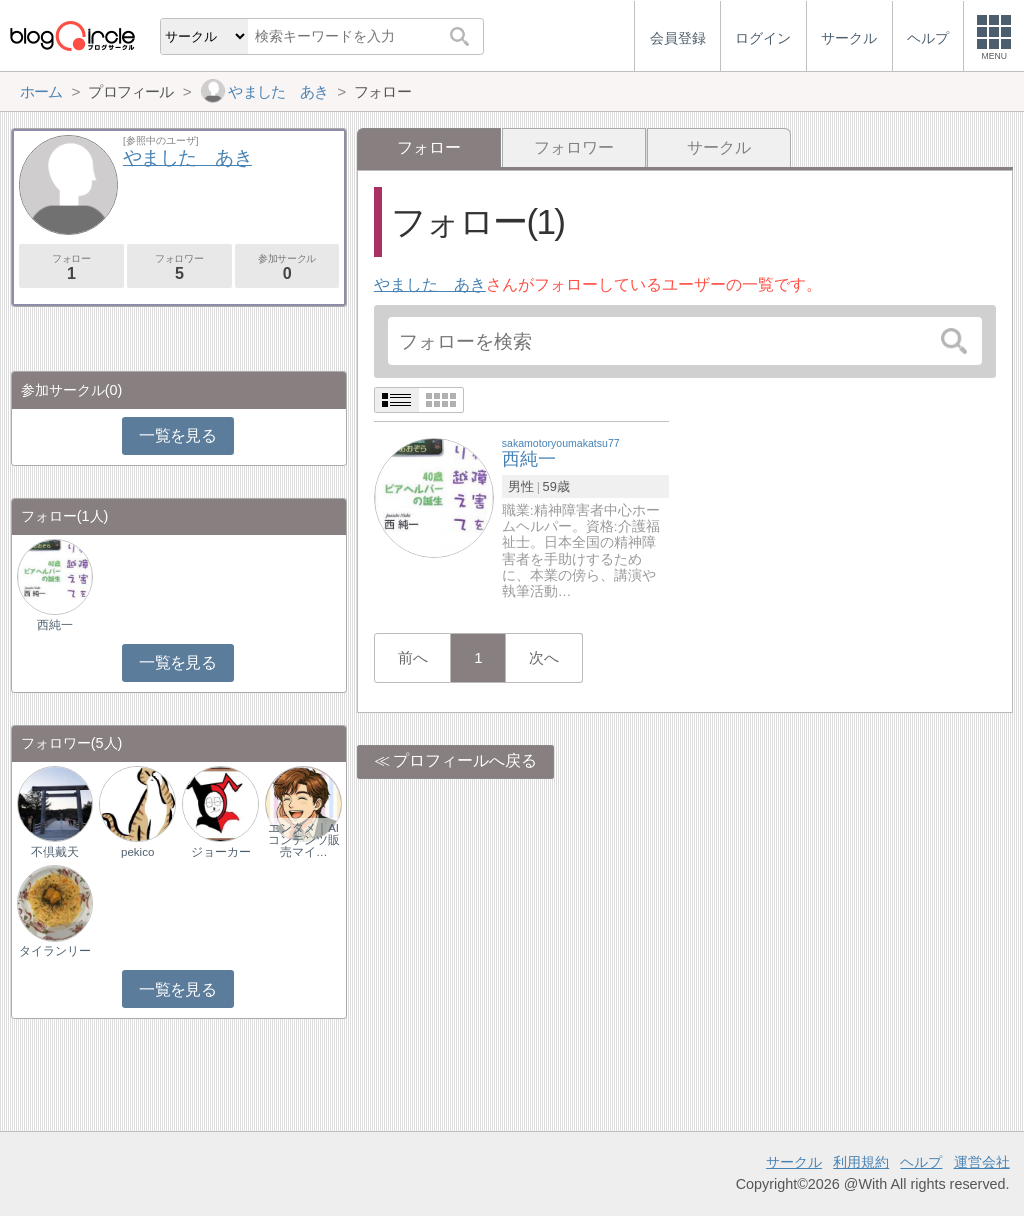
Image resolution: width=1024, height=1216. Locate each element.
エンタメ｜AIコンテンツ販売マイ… (304, 840)
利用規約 (861, 1162)
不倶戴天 (55, 852)
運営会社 (982, 1162)
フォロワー (574, 147)
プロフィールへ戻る (465, 760)
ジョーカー (221, 852)
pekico (137, 852)
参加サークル (287, 267)
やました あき (430, 284)
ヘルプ (921, 1162)
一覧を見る (177, 435)
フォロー (71, 267)
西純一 (55, 625)
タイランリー (55, 951)
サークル (719, 147)
